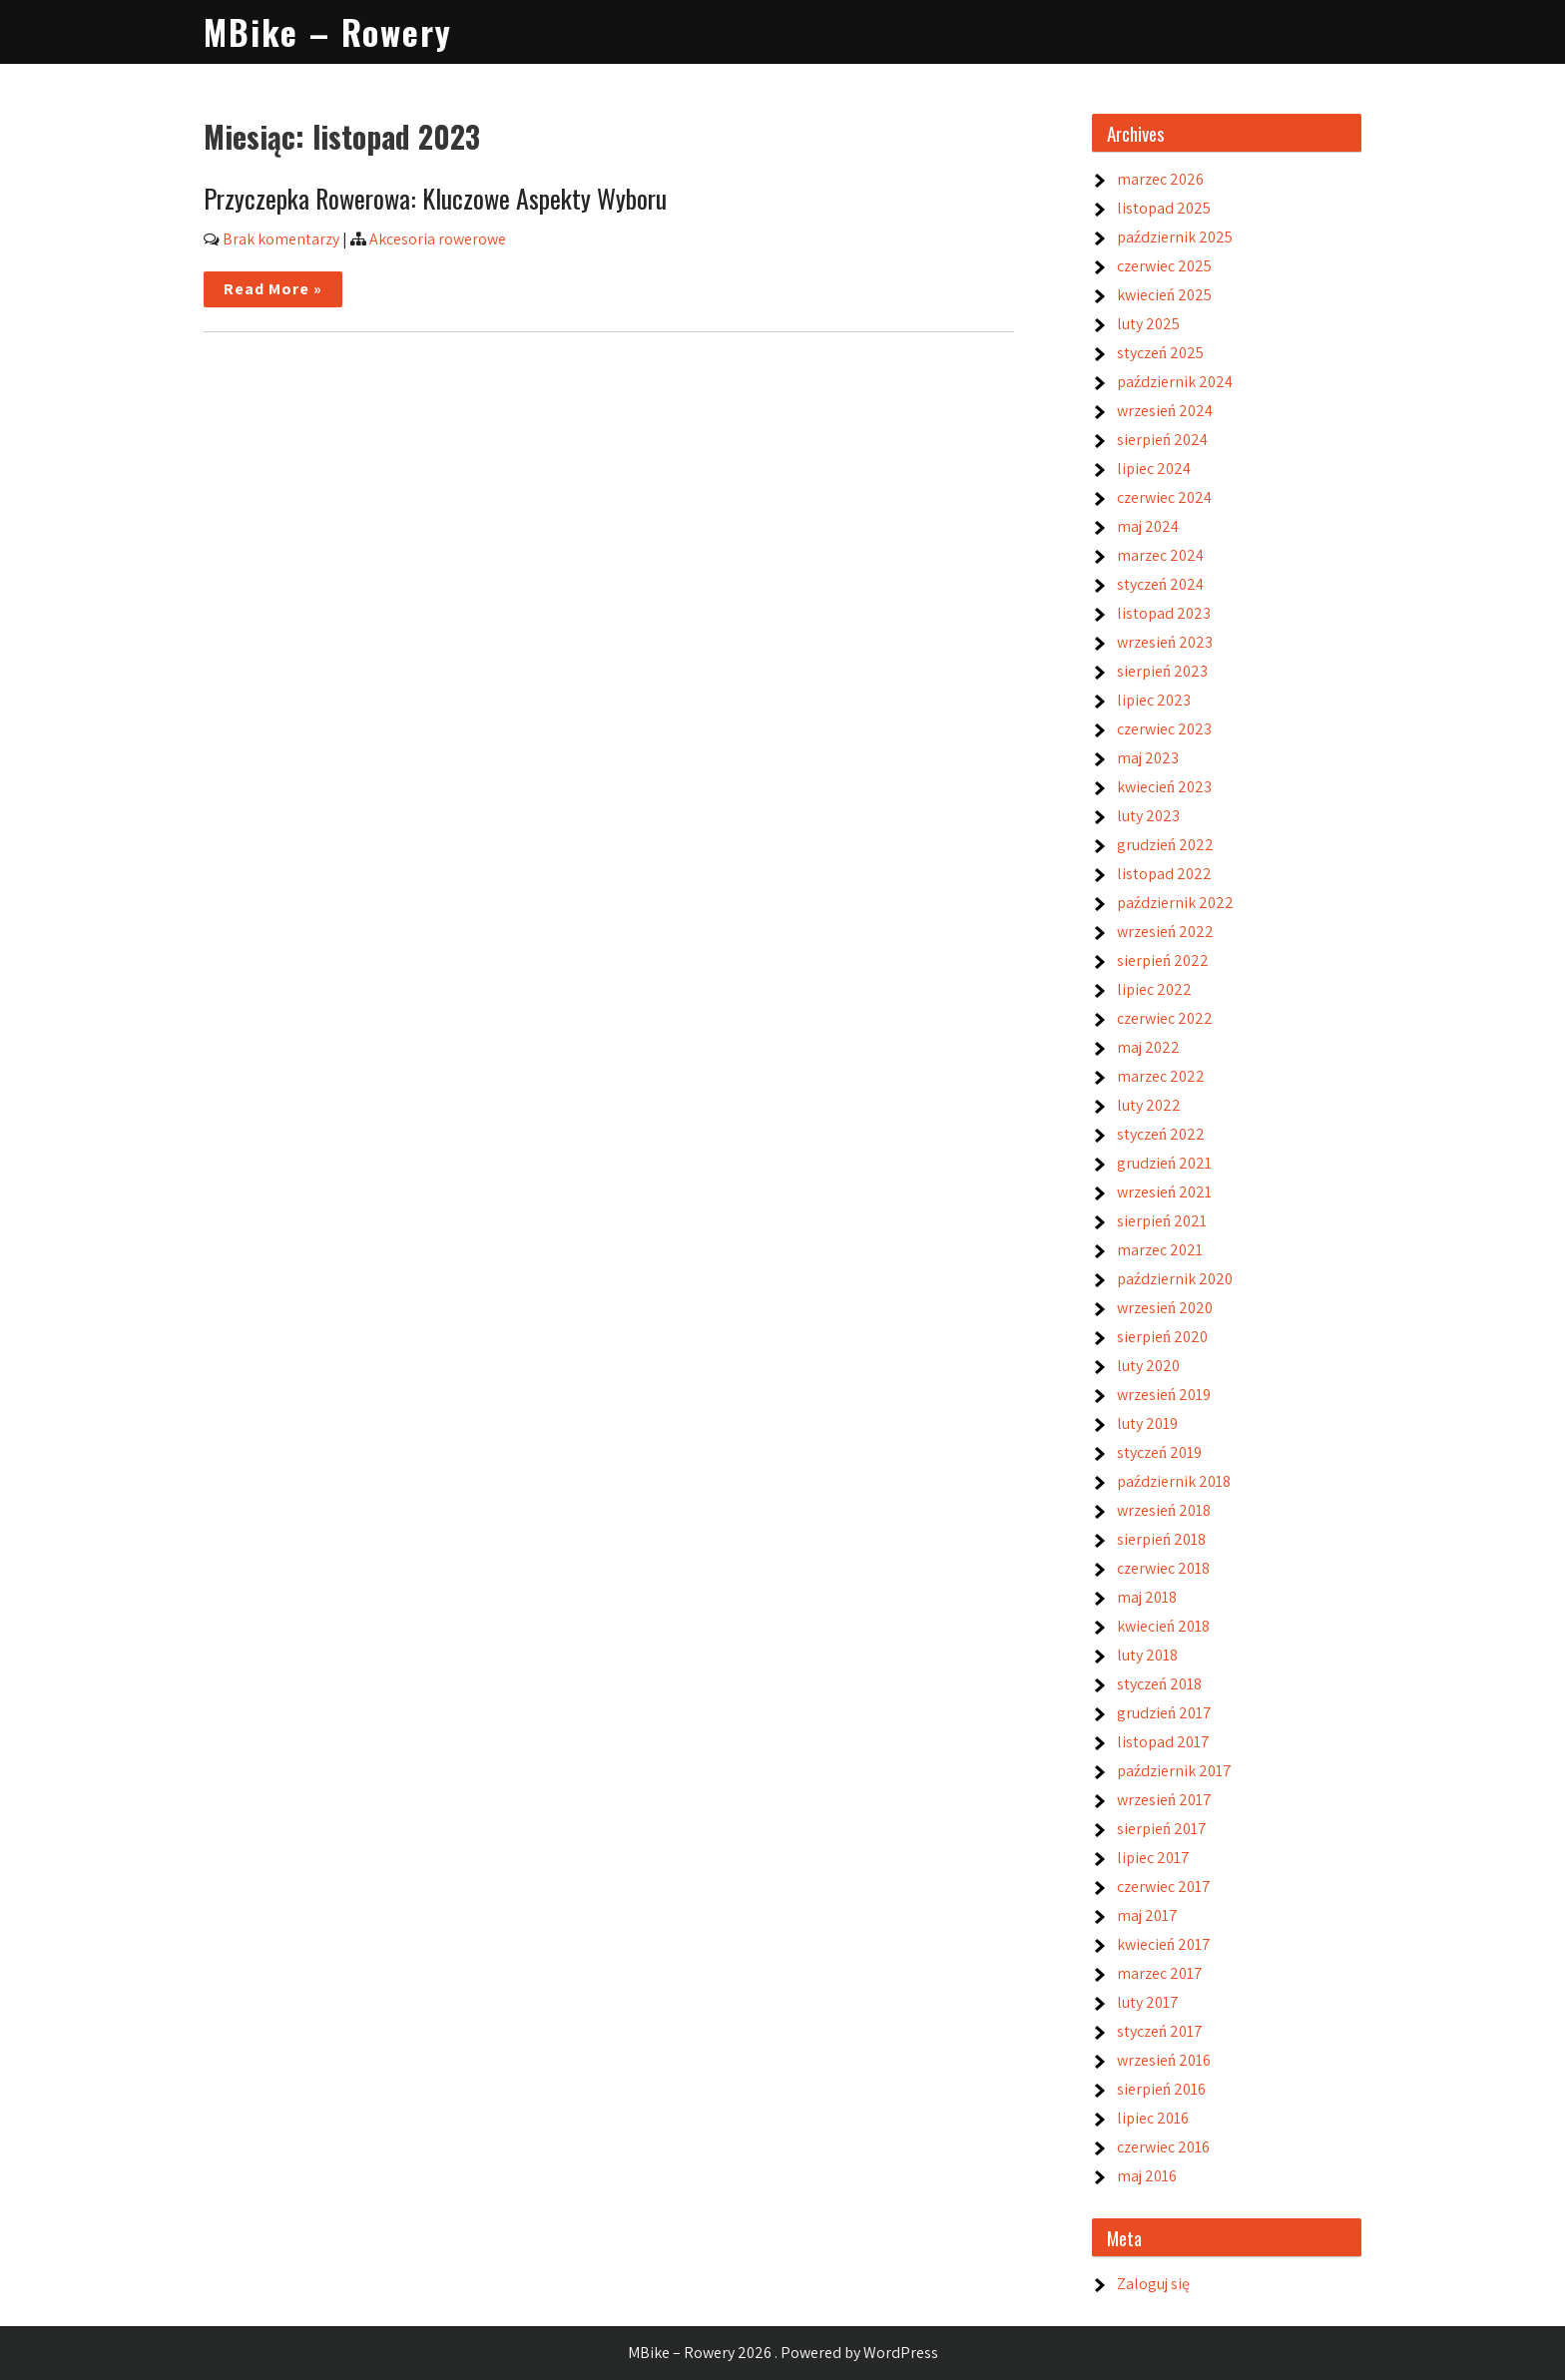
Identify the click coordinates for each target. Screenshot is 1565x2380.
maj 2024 (1148, 526)
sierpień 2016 (1161, 2089)
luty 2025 (1148, 323)
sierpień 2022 (1163, 960)
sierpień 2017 (1162, 1828)
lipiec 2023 (1154, 700)
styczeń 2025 (1160, 352)
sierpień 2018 (1161, 1539)
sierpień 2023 (1162, 671)
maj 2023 (1148, 757)
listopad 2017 (1163, 1741)
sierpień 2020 (1162, 1336)
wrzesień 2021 (1164, 1192)
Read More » (273, 288)
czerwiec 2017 (1164, 1886)
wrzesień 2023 (1165, 642)
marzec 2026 (1160, 179)
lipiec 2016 (1153, 2118)
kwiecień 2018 (1163, 1626)
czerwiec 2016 (1163, 2147)
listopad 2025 (1164, 208)
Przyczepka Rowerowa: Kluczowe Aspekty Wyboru (435, 198)
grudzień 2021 (1164, 1163)
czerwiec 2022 (1165, 1018)
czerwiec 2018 (1163, 1568)
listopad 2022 (1164, 873)
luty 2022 (1149, 1105)
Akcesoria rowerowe (437, 239)
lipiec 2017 (1153, 1857)
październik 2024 (1175, 381)
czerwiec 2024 (1164, 497)
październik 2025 (1175, 237)
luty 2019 (1147, 1423)
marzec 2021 (1160, 1249)
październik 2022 (1175, 902)
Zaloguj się (1153, 2283)
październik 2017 (1174, 1770)
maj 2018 (1147, 1597)
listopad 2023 (1164, 613)
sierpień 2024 (1162, 439)
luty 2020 (1148, 1365)
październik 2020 (1175, 1278)
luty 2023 (1148, 815)
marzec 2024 (1160, 555)
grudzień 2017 (1164, 1712)
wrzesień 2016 (1164, 2060)
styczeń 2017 (1160, 2031)
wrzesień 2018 (1164, 1510)
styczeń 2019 (1159, 1452)
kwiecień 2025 (1164, 294)
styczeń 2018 (1159, 1683)
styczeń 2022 (1161, 1134)
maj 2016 (1147, 2175)
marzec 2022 (1161, 1076)
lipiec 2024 (1154, 468)
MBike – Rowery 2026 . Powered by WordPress (783, 2352)
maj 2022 (1148, 1047)
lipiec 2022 (1154, 989)
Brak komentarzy (281, 239)
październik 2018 (1174, 1481)
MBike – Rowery (328, 31)
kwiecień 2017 (1164, 1944)
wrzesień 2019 (1164, 1394)
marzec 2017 (1160, 1973)
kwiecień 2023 (1164, 786)
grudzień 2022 (1165, 844)
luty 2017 (1148, 2002)
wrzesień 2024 (1165, 410)
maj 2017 (1147, 1915)
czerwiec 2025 (1164, 265)
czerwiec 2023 (1164, 728)
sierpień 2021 (1162, 1220)
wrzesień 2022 (1165, 931)
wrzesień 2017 (1164, 1799)
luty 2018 (1147, 1655)
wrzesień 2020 (1165, 1307)
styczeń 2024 (1160, 584)
